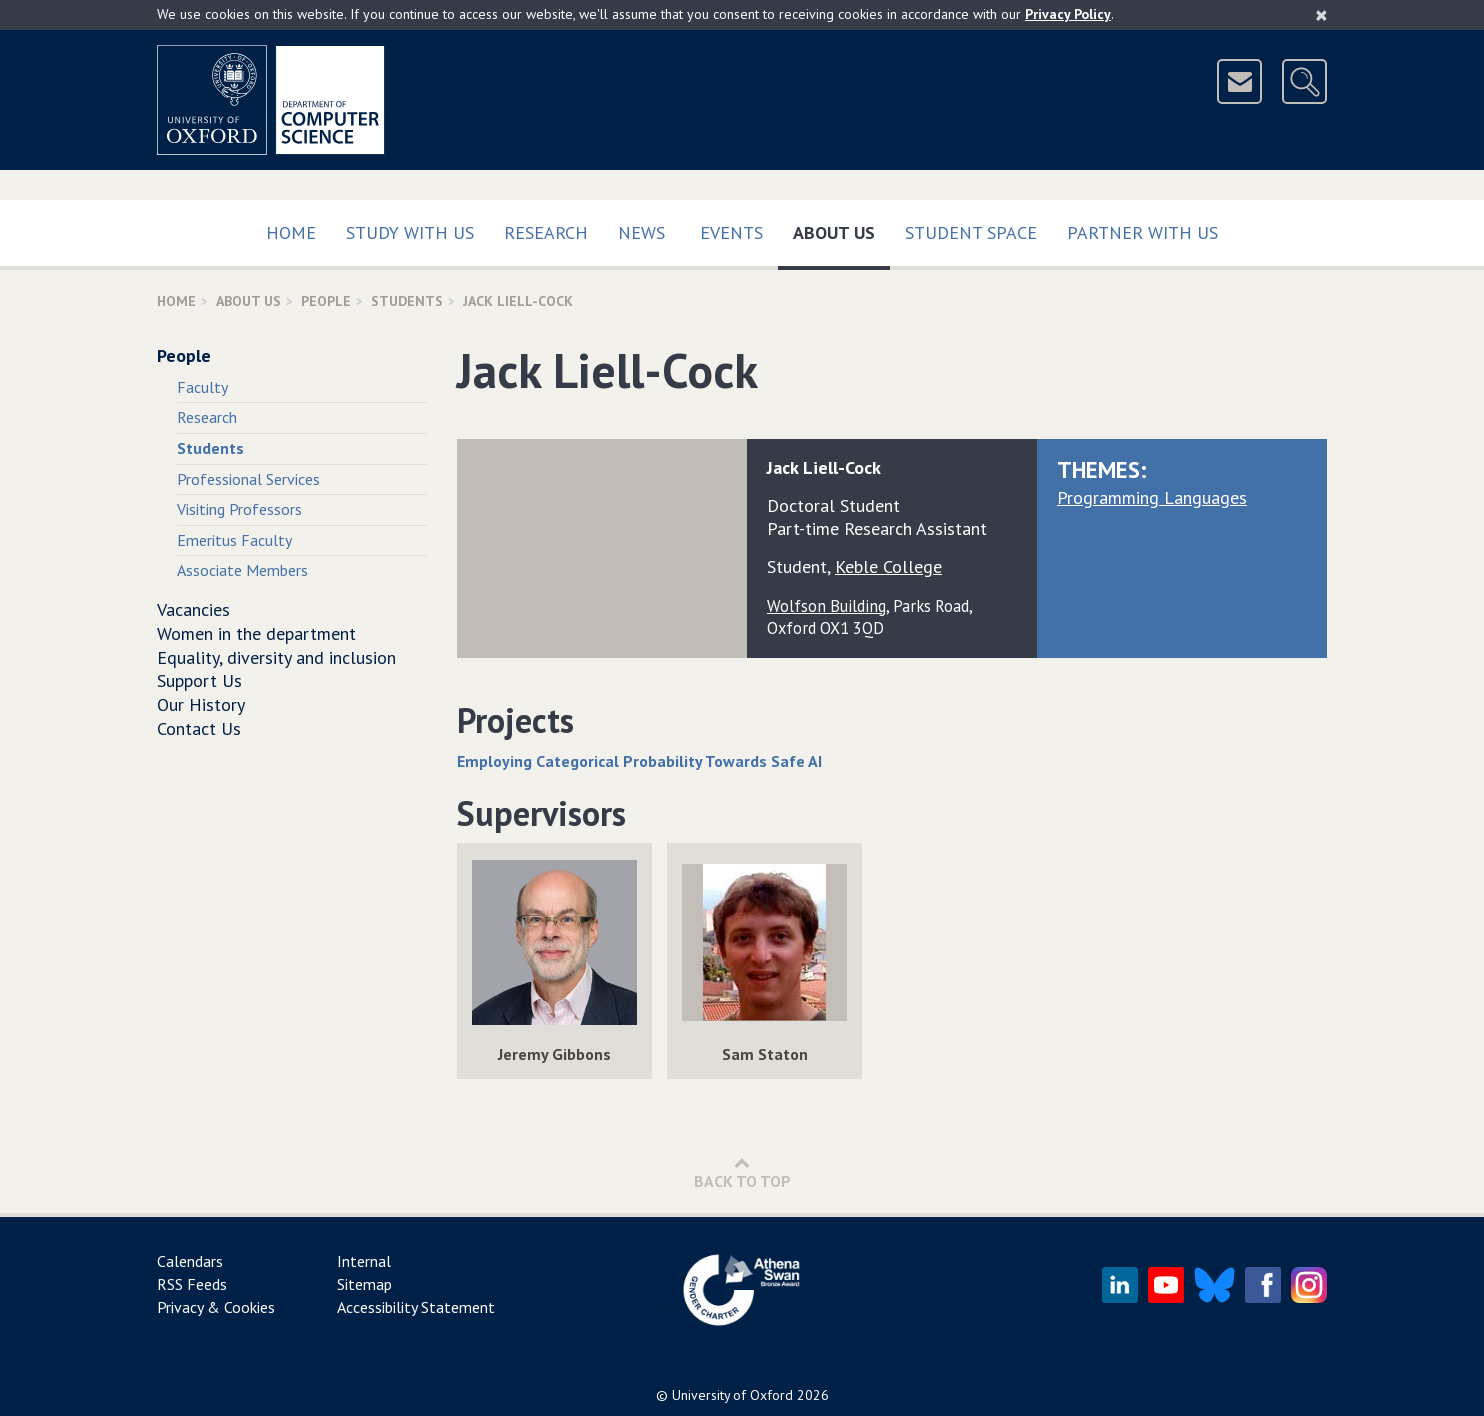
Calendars (190, 1261)
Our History (201, 704)
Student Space (971, 232)
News (641, 232)
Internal (364, 1261)
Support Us (199, 680)
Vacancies (193, 609)
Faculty (202, 387)
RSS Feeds (192, 1284)
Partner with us (1142, 232)
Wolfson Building (826, 606)
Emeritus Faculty (234, 540)
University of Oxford (732, 1395)
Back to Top (742, 1172)
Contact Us (199, 728)
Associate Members (242, 570)
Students (407, 301)
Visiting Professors (239, 509)
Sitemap (364, 1284)
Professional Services (248, 479)
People (326, 301)
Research (546, 232)
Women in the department (256, 633)
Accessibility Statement (416, 1307)
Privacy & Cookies (216, 1307)
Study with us (410, 232)
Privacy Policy (1068, 14)
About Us (841, 228)
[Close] (1321, 15)
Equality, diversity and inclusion (276, 657)
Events (731, 232)
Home (291, 232)
